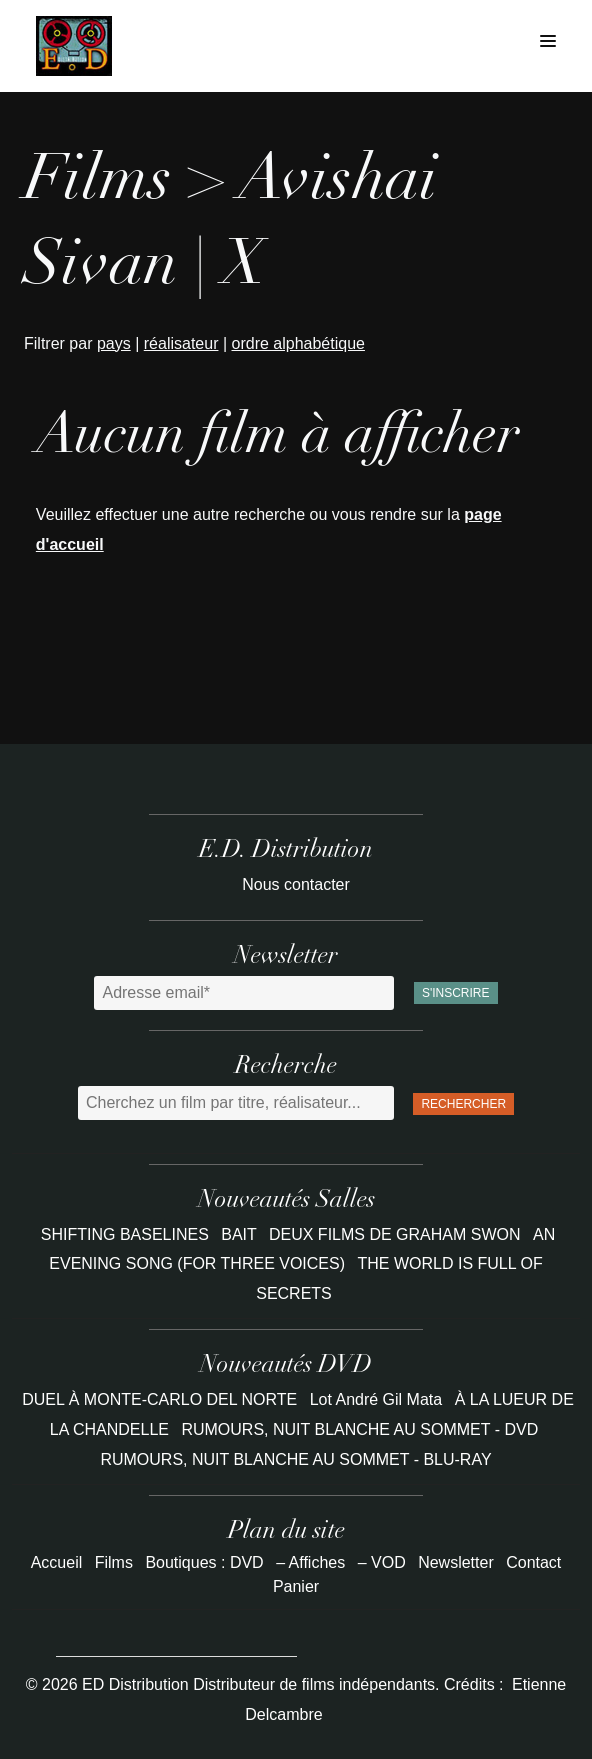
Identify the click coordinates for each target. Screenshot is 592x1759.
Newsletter (456, 1562)
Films (114, 1562)
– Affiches (310, 1562)
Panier (296, 1586)
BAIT (241, 1234)
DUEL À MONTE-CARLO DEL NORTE (159, 1399)
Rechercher (463, 1104)
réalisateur (181, 343)
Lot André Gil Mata (376, 1399)
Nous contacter (296, 884)
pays (114, 343)
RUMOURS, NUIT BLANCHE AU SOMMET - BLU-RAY (295, 1459)
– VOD (382, 1562)
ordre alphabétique (298, 343)
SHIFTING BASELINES (127, 1234)
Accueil (57, 1562)
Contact (533, 1562)
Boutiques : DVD (204, 1562)
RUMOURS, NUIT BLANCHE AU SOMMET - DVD (359, 1429)
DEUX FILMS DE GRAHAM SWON (397, 1234)
